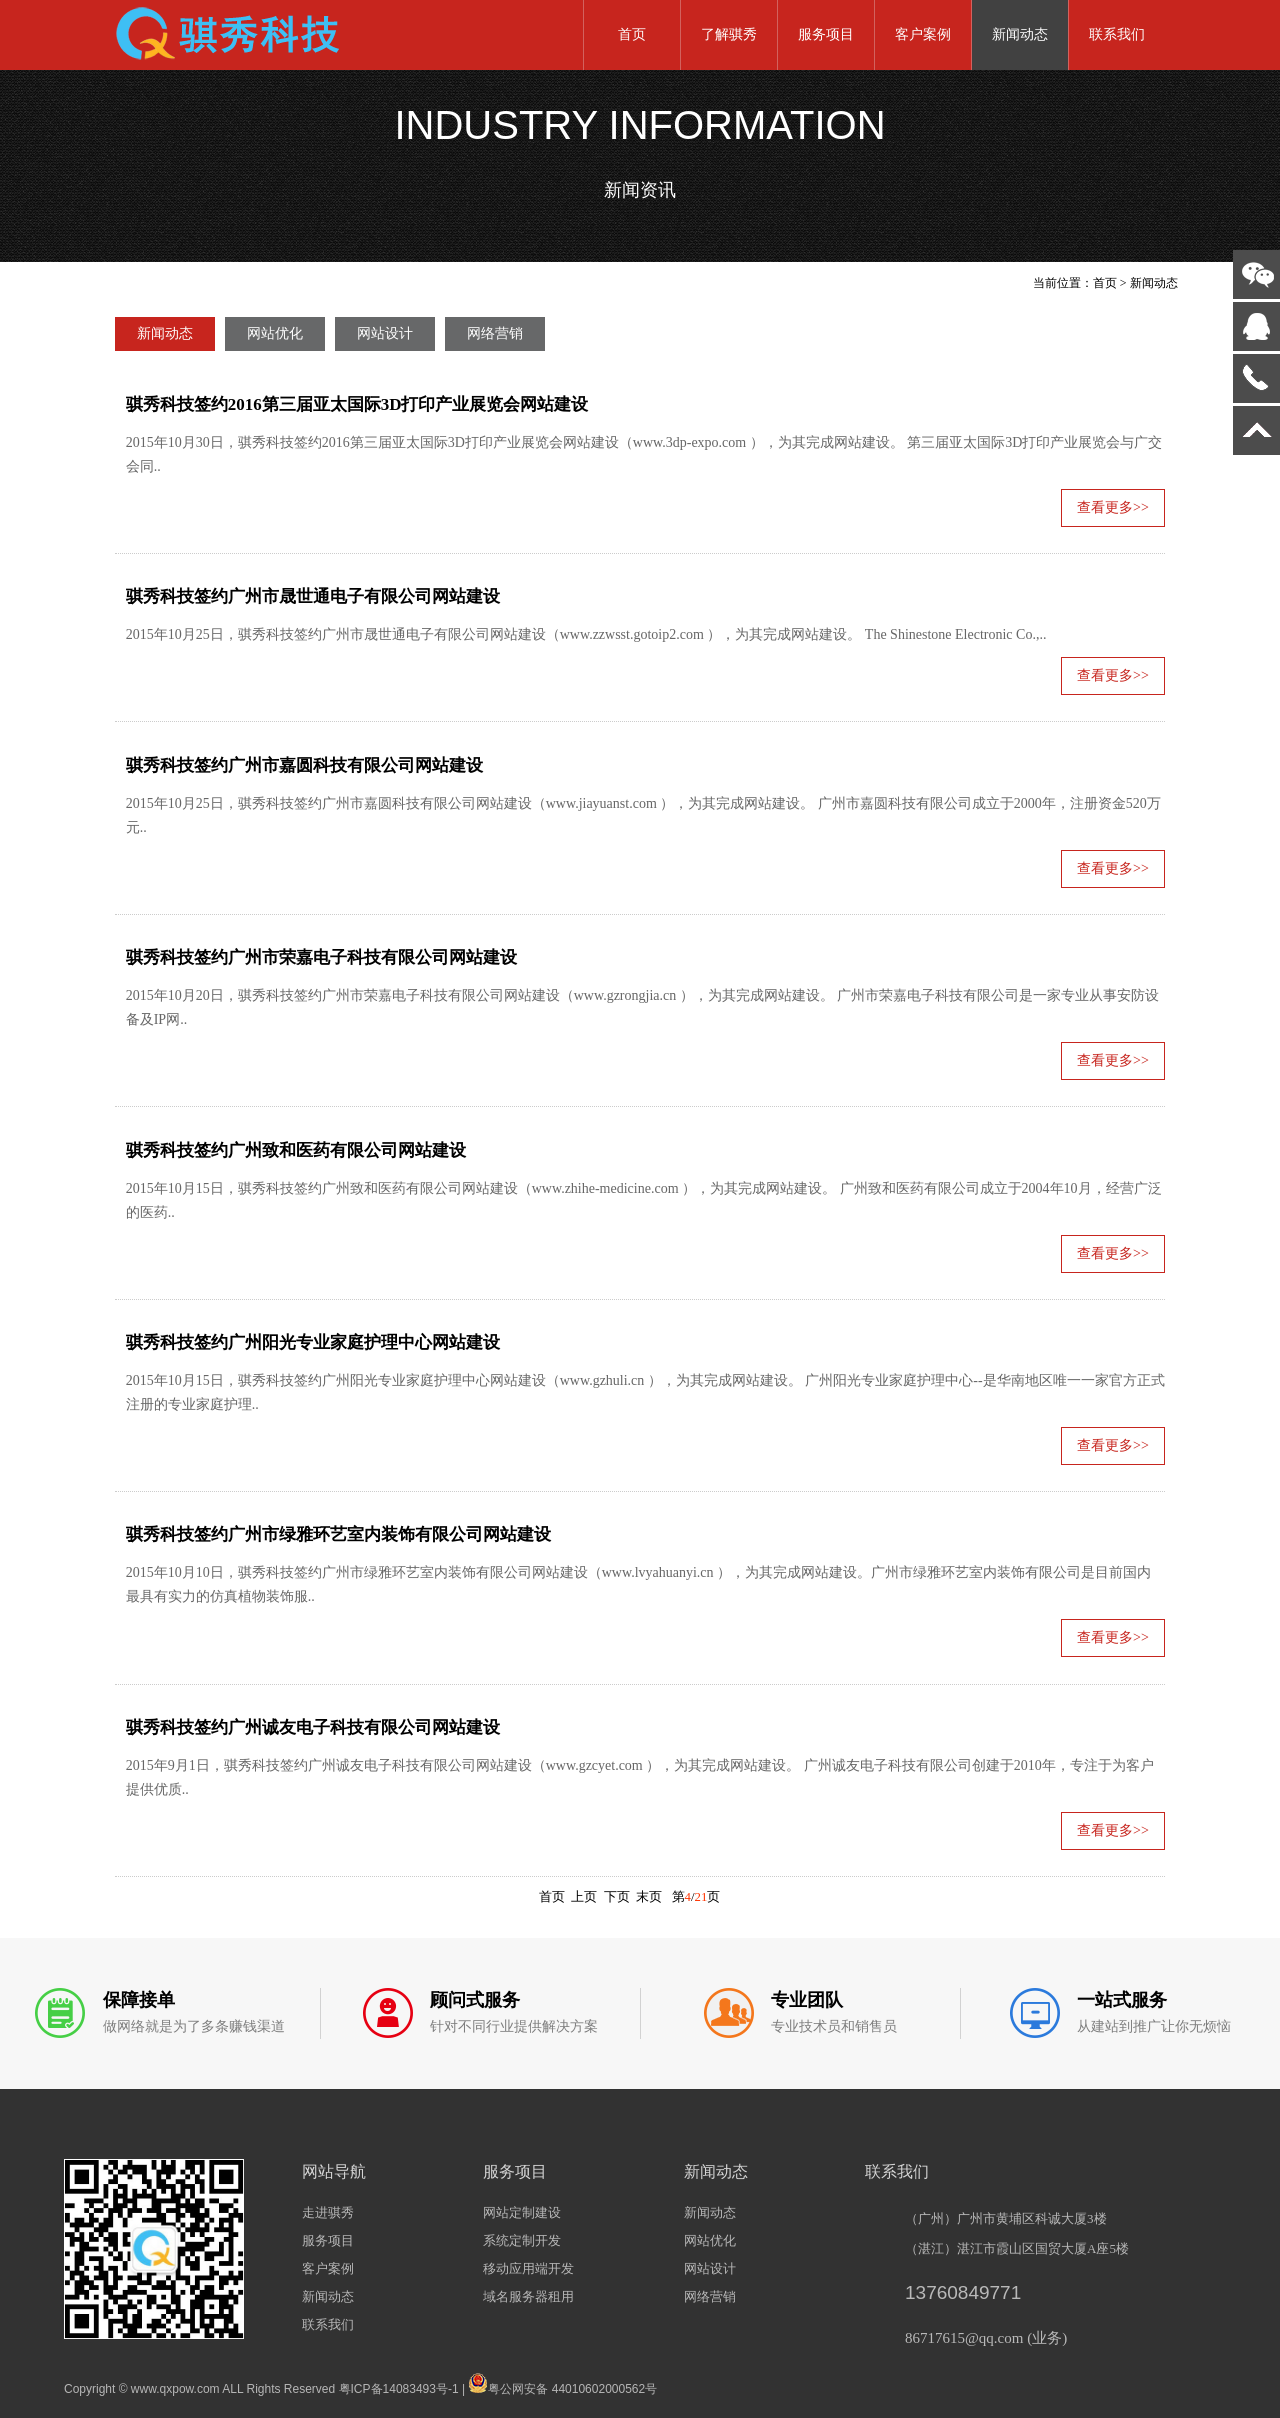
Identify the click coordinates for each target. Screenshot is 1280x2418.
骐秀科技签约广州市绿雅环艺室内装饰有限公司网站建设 (338, 1534)
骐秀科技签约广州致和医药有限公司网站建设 (296, 1150)
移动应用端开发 (528, 2268)
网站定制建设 (522, 2212)
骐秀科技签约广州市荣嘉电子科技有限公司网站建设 (321, 957)
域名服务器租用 (528, 2296)
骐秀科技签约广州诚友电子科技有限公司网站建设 (313, 1727)
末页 (649, 1897)
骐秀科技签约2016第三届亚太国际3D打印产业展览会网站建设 (357, 404)
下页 (617, 1897)
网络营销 (495, 333)
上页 (584, 1897)
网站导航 (334, 2171)
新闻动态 (1020, 34)
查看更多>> (1113, 507)
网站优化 (275, 333)
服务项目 (826, 34)
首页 (632, 34)
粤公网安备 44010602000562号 (562, 2383)
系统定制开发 (522, 2240)
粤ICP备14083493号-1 (399, 2389)
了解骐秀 (729, 34)
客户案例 (923, 34)
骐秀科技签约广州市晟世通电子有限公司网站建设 (313, 596)
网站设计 (385, 333)
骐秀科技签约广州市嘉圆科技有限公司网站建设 (304, 765)
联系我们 (1117, 34)
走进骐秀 (328, 2212)
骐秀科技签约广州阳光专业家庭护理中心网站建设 (313, 1342)
